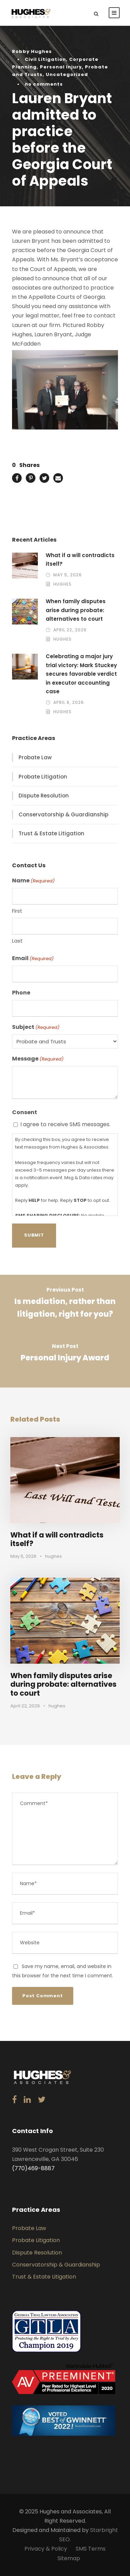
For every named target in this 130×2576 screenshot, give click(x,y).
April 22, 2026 (70, 630)
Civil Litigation (45, 59)
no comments (44, 84)
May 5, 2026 (67, 575)
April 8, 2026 (68, 702)
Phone (21, 993)
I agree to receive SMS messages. (65, 1124)
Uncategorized (67, 74)
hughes (62, 584)
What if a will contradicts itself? (57, 1539)
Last (17, 940)
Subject (35, 1027)
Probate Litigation (43, 776)
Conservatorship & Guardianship (63, 814)
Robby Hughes (32, 51)
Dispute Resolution (44, 795)
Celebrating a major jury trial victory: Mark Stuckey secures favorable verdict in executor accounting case (81, 674)
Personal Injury (61, 67)
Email (33, 958)
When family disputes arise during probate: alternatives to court (76, 610)
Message (38, 1059)
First (17, 910)
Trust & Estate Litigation (51, 833)
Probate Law (35, 757)
